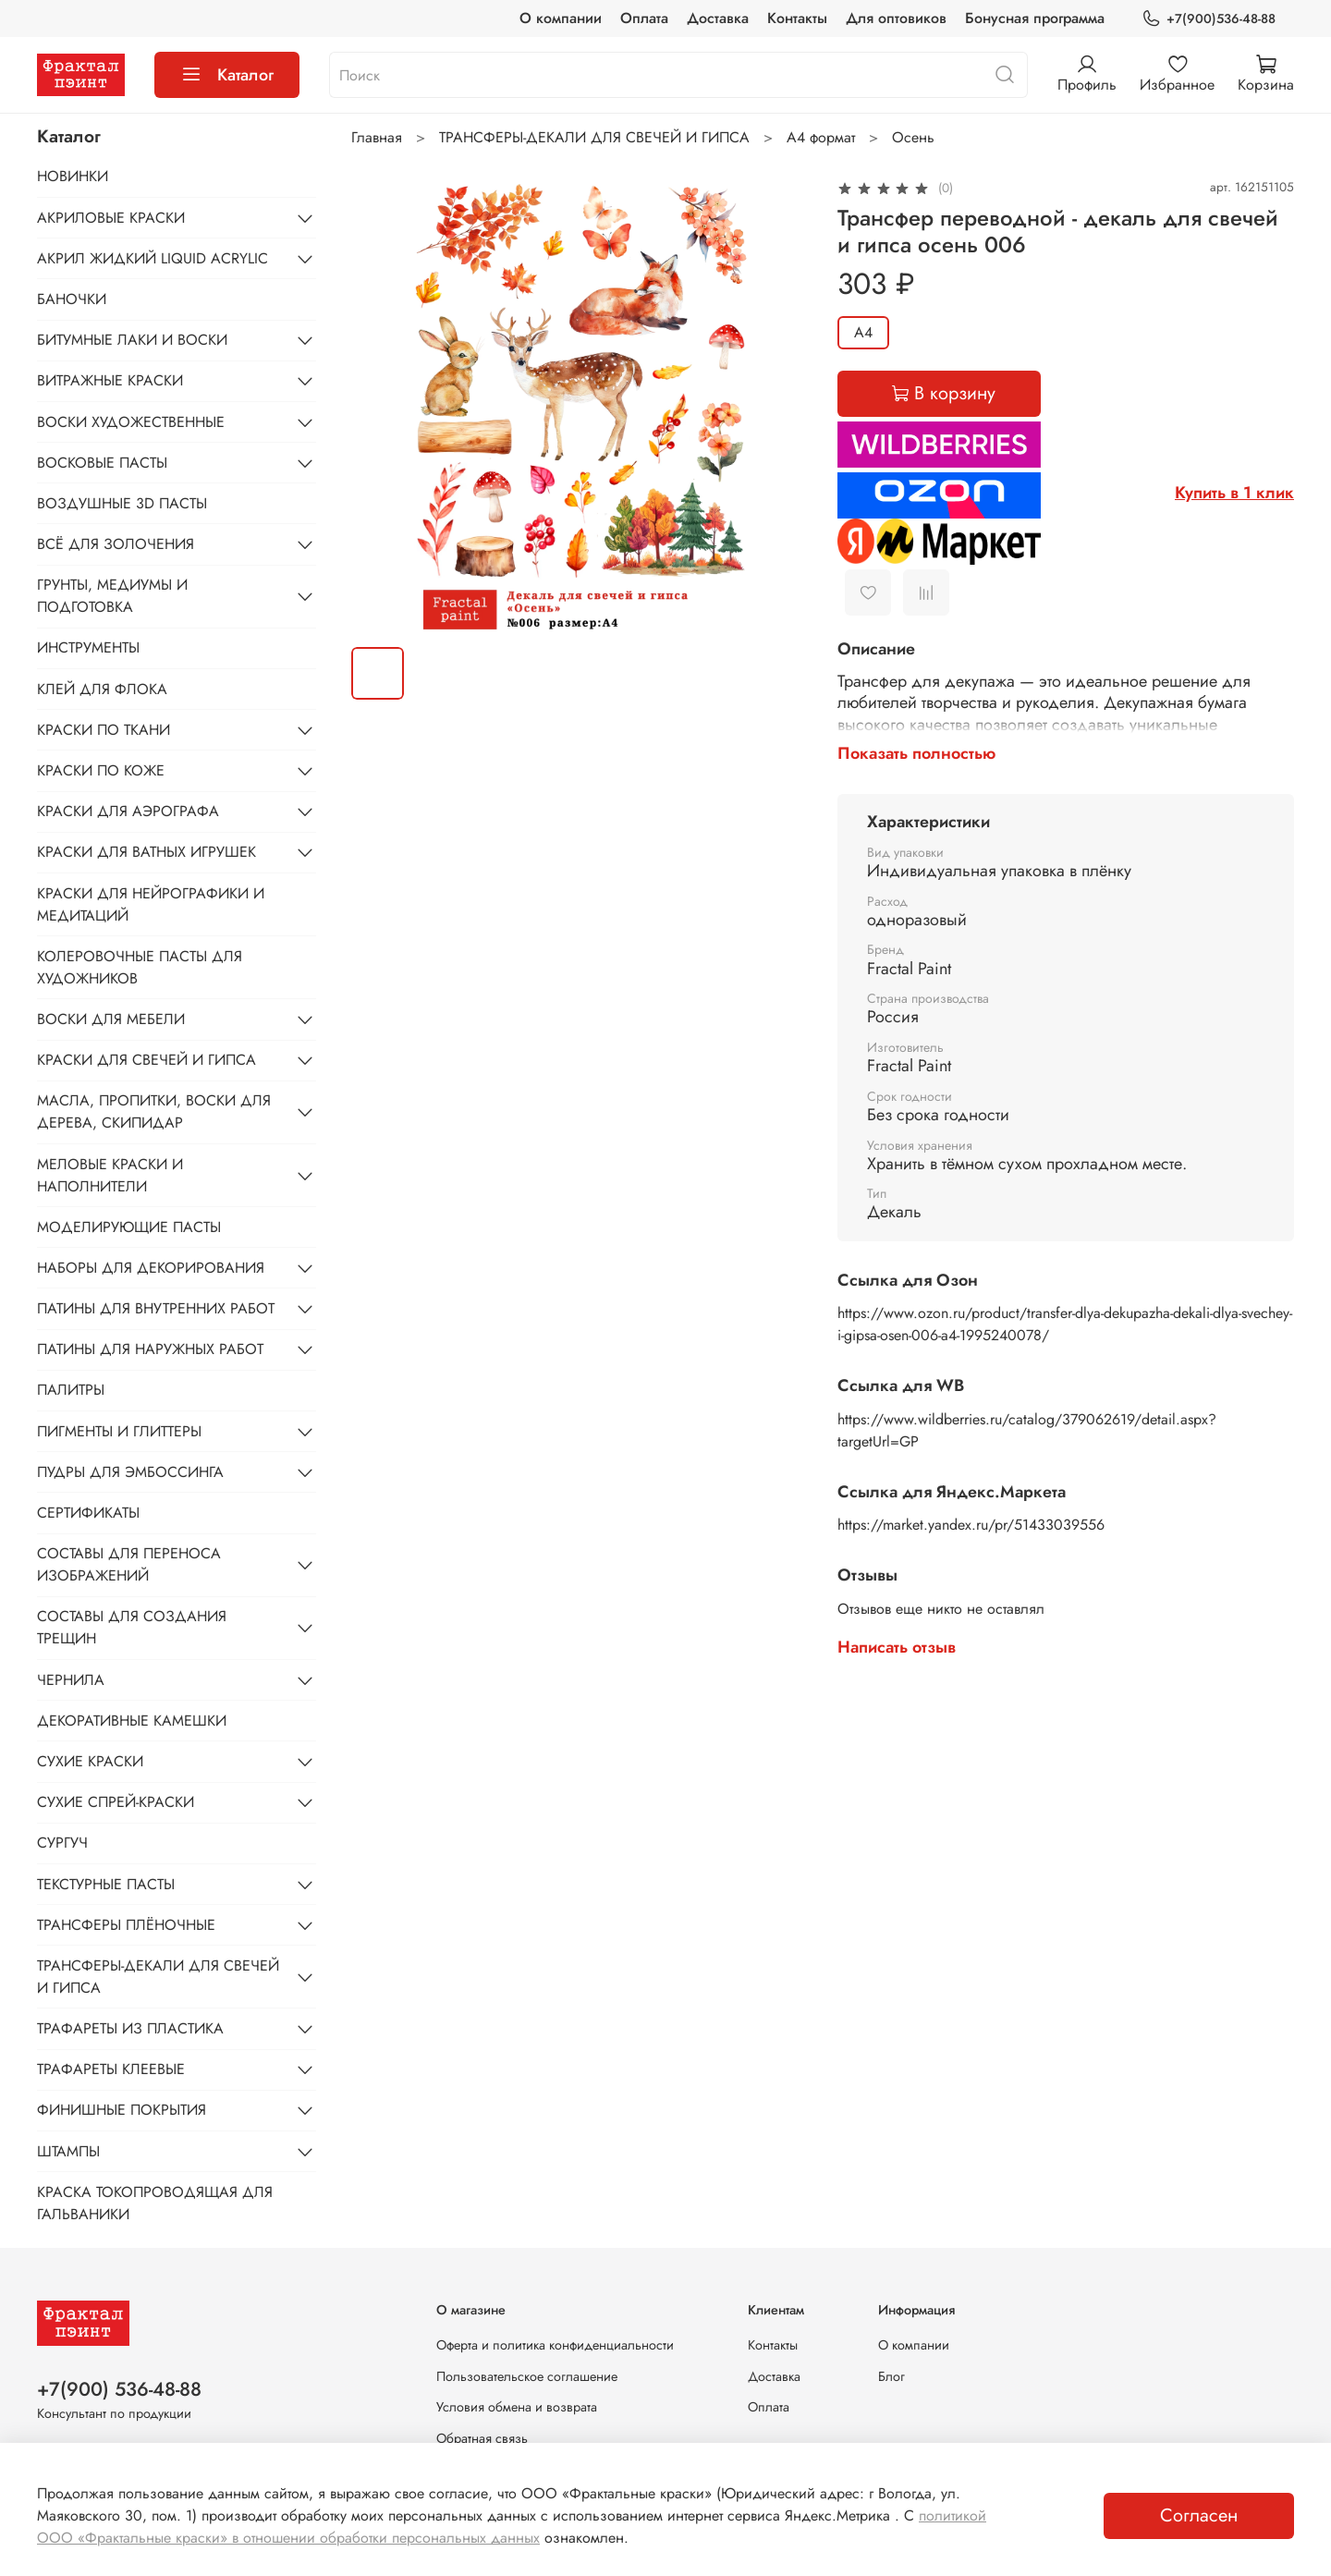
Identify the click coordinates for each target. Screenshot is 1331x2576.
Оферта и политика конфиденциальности (555, 2345)
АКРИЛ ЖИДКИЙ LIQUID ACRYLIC (152, 258)
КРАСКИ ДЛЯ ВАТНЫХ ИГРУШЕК (146, 851)
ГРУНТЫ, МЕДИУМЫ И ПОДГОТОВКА (112, 595)
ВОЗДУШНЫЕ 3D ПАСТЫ (122, 503)
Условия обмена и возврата (516, 2407)
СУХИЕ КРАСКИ (90, 1761)
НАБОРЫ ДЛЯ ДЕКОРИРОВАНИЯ (150, 1267)
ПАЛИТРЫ (70, 1389)
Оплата (644, 18)
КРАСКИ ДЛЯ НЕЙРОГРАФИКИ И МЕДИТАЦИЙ (150, 904)
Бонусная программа (1035, 18)
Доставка (718, 18)
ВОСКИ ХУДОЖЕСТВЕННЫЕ (131, 422)
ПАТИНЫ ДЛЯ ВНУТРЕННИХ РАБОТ (156, 1308)
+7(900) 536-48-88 (119, 2389)
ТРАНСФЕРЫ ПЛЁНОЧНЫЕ (126, 1924)
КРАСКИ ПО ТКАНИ (103, 729)
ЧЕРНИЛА (70, 1680)
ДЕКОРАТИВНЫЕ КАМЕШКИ (131, 1720)
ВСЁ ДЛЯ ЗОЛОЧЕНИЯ (115, 544)
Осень (913, 137)
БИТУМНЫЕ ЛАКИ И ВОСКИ (132, 339)
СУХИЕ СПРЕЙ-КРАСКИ (115, 1802)
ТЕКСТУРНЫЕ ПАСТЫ (106, 1884)
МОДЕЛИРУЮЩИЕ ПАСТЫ (129, 1227)
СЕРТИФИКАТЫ (88, 1512)
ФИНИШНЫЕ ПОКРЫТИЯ (121, 2109)
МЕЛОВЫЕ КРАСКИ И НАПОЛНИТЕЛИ (110, 1175)
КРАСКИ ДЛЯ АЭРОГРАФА (128, 811)
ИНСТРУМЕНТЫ (88, 647)
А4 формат (821, 137)
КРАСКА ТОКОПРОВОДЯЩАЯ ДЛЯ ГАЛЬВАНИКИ (155, 2203)
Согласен (1199, 2515)
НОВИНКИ (72, 176)
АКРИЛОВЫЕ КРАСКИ (111, 217)
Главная (376, 137)
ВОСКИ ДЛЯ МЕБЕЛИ (111, 1019)
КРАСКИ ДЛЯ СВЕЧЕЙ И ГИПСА (146, 1059)
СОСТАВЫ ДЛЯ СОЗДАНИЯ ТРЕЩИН (131, 1627)
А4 (863, 332)
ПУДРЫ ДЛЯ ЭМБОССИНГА (130, 1472)
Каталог (227, 75)
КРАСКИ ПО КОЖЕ (101, 770)
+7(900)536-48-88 (1209, 19)
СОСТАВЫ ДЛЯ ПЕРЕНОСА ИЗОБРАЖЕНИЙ (129, 1564)
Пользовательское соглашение (526, 2376)
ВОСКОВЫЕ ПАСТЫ (102, 462)
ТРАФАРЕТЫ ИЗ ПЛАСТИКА (130, 2028)
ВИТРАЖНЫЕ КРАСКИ (110, 380)
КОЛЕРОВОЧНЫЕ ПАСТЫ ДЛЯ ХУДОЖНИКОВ (139, 967)
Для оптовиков (896, 18)
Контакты (797, 18)
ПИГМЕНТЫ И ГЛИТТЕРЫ (119, 1431)
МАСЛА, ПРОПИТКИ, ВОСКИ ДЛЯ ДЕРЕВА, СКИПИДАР (154, 1111)
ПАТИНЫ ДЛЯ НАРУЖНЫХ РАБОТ (150, 1349)
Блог (891, 2376)
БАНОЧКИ (71, 299)
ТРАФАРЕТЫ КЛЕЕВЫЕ (111, 2069)
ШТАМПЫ (68, 2151)
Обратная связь (482, 2438)
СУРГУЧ (62, 1842)
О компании (560, 18)
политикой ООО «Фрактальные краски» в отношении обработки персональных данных (511, 2526)
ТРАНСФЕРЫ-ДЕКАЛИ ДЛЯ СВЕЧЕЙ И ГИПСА (594, 137)
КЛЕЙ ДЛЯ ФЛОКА (102, 689)
